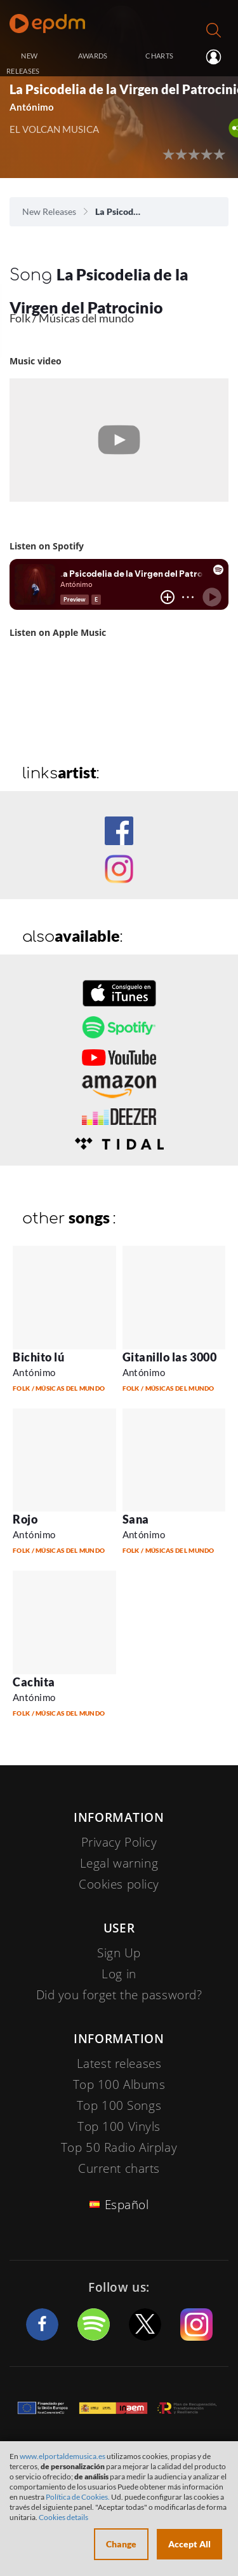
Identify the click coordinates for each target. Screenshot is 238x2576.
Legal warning (119, 1863)
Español (127, 2204)
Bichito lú (38, 1357)
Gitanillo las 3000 (169, 1357)
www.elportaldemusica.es (62, 2456)
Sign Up (119, 1953)
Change (121, 2543)
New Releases (49, 211)
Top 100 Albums (119, 2084)
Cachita (34, 1682)
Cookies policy (119, 1884)
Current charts (119, 2168)
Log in (215, 56)
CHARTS (159, 56)
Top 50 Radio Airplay (119, 2147)
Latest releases (119, 2063)
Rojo (25, 1519)
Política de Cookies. (78, 2497)
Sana (135, 1519)
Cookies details (63, 2517)
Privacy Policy (119, 1842)
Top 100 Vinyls (119, 2126)
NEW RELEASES (23, 63)
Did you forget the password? (119, 1995)
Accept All (189, 2543)
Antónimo (32, 107)
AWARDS (93, 56)
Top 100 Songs (119, 2105)
